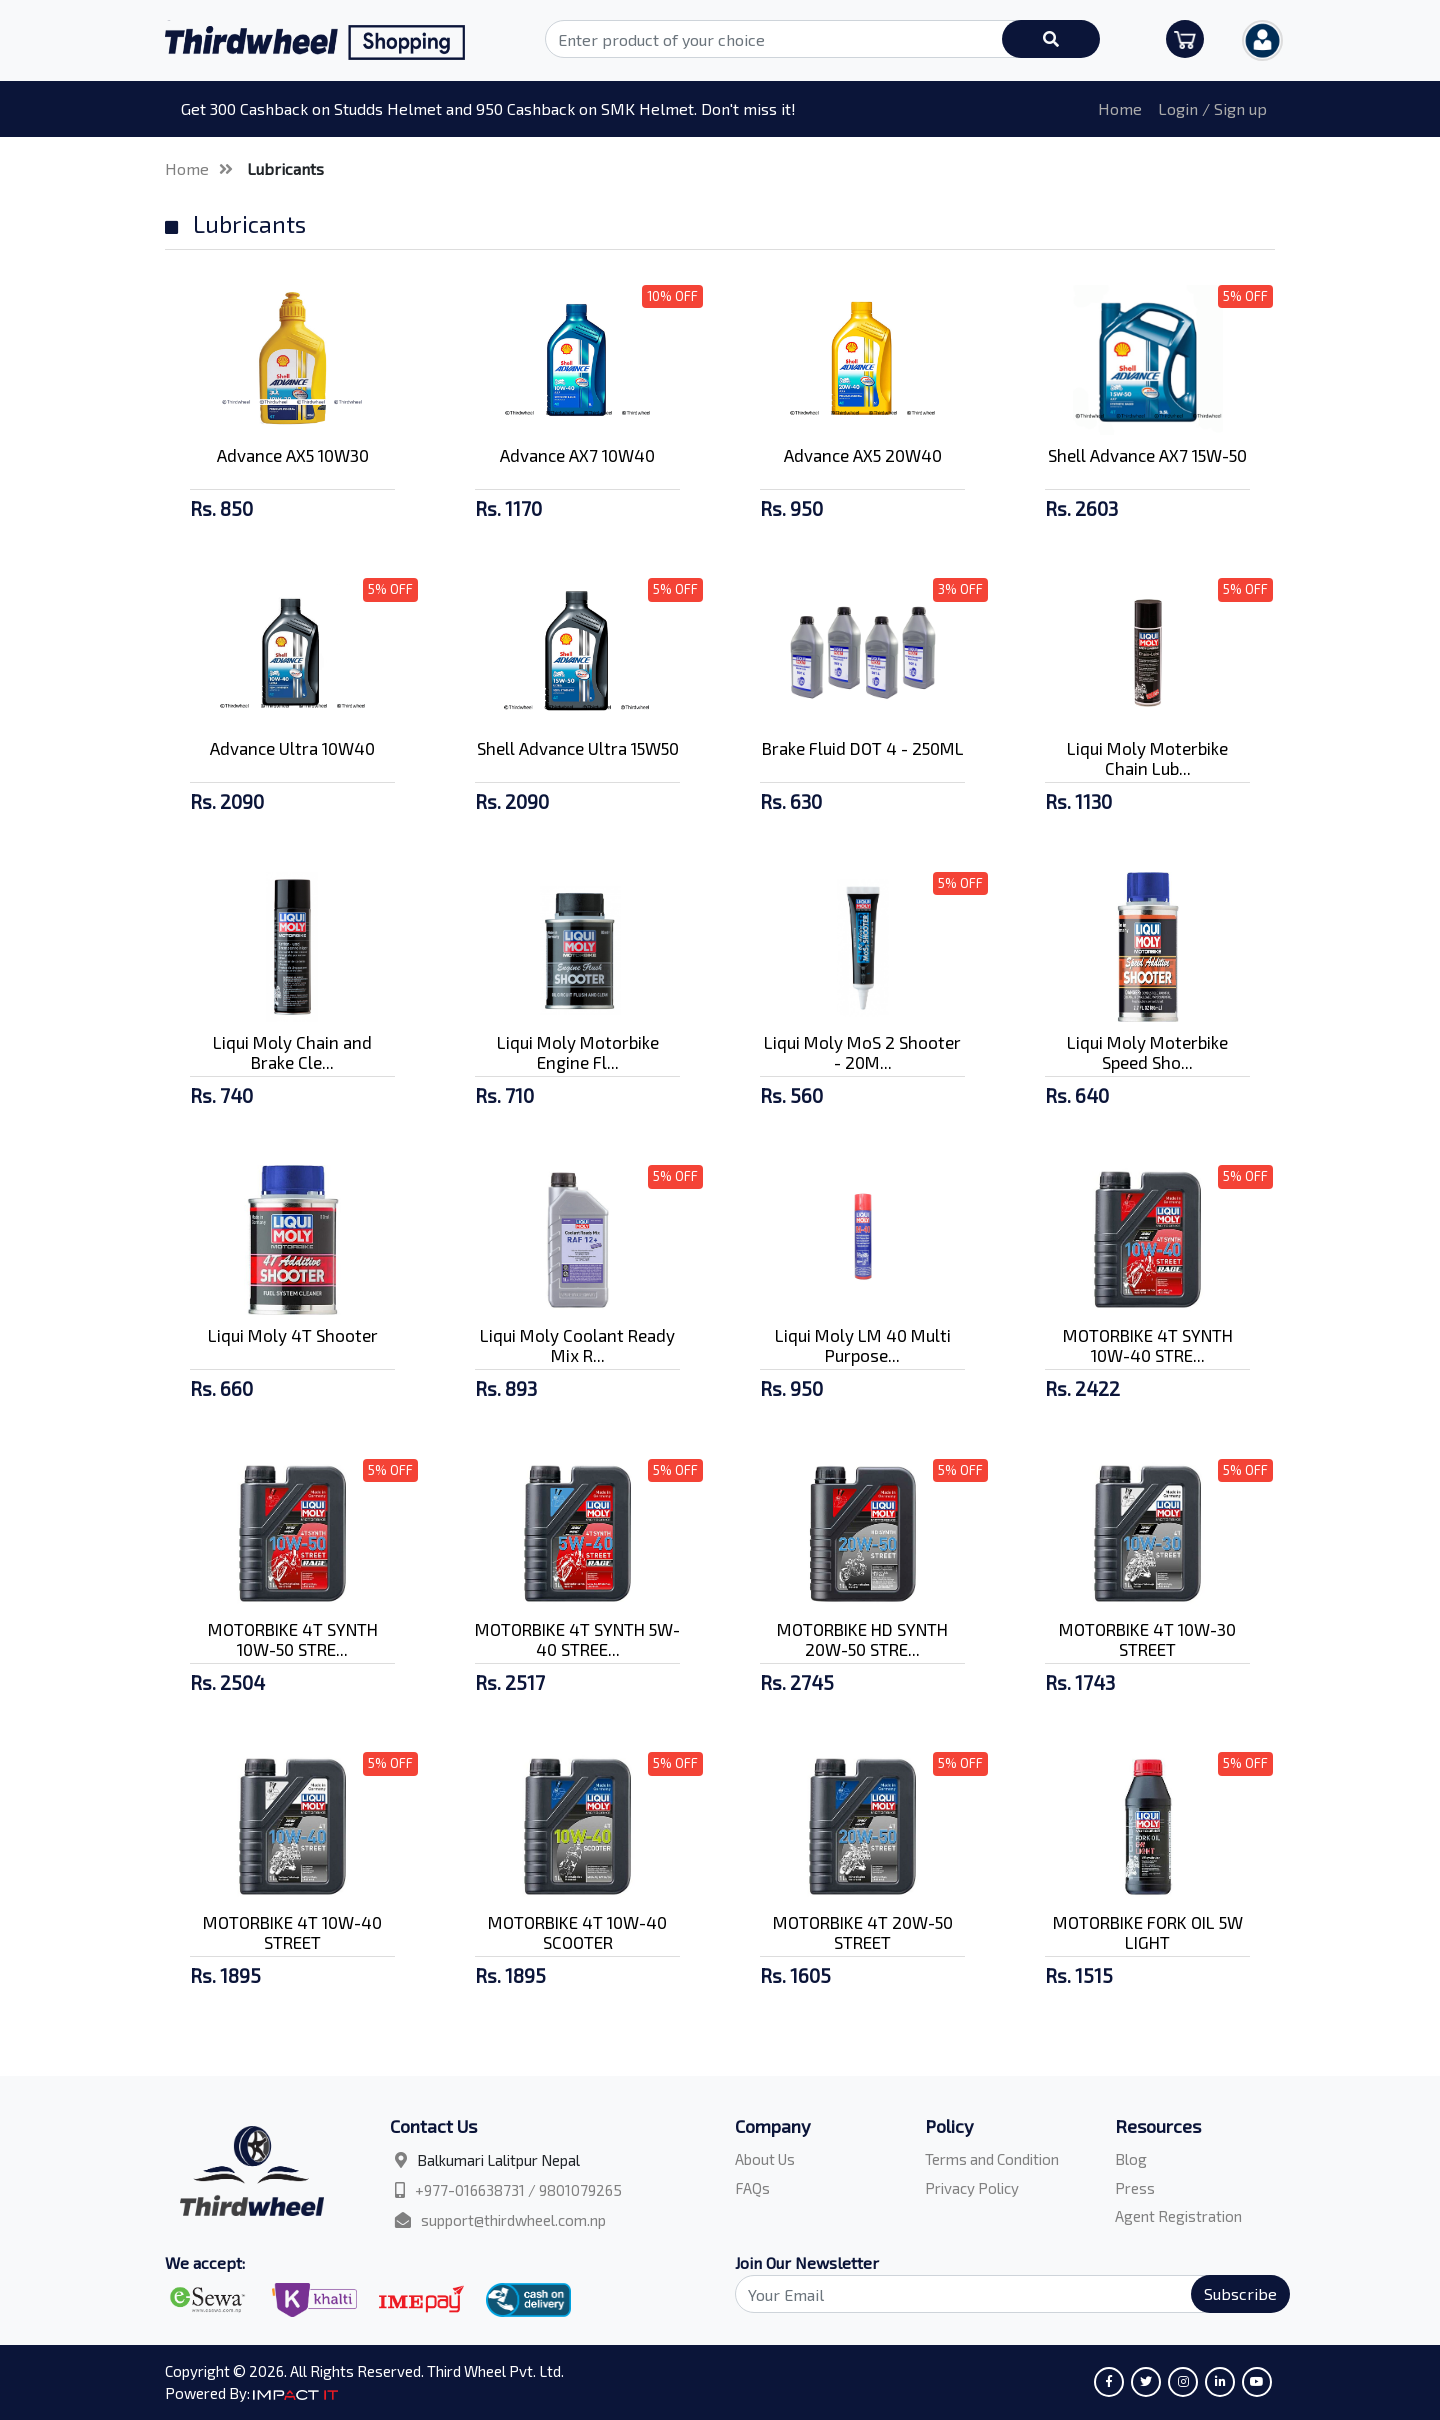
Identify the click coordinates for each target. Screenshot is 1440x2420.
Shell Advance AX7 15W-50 (1147, 455)
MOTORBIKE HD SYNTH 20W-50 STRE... (862, 1639)
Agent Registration (1178, 2216)
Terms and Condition (992, 2159)
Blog (1131, 2159)
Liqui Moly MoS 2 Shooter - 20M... (862, 1052)
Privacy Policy (972, 2188)
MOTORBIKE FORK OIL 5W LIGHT (1148, 1932)
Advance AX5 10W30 (293, 455)
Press (1135, 2188)
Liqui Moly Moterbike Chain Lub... (1147, 758)
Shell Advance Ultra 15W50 (578, 748)
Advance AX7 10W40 (577, 455)
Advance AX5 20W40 (863, 455)
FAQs (752, 2188)
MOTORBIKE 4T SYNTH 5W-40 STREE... (577, 1639)
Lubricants (285, 168)
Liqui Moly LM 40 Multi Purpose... (863, 1345)
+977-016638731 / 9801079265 (518, 2190)
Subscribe (1240, 2293)
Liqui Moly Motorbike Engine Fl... (578, 1052)
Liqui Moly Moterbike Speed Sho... (1147, 1052)
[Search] (1001, 2294)
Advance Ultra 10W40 (292, 748)
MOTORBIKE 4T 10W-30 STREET (1147, 1639)
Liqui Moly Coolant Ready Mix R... (577, 1345)
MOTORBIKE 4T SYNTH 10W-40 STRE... (1148, 1345)
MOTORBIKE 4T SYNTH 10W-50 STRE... (293, 1639)
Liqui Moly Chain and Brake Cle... (292, 1052)
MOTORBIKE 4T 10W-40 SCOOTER (577, 1932)
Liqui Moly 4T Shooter (293, 1335)
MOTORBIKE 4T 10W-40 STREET (292, 1932)
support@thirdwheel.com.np (513, 2220)
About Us (765, 2159)
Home (1120, 108)
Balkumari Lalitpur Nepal (498, 2160)
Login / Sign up (1212, 108)
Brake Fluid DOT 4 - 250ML (863, 748)
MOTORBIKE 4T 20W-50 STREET (863, 1932)
